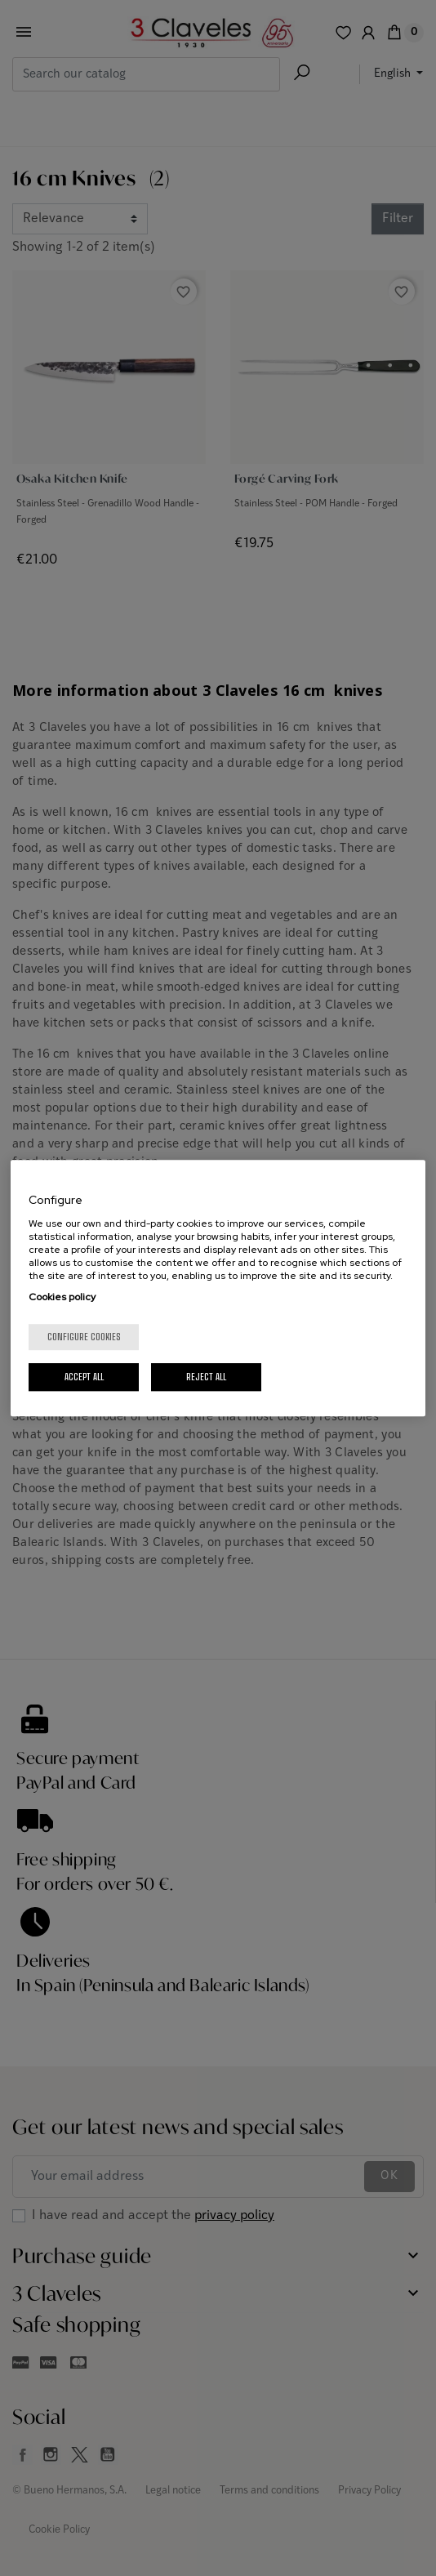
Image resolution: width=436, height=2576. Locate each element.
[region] (218, 1288)
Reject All (206, 1376)
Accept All (84, 1376)
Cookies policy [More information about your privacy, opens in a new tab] (62, 1297)
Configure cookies (84, 1336)
